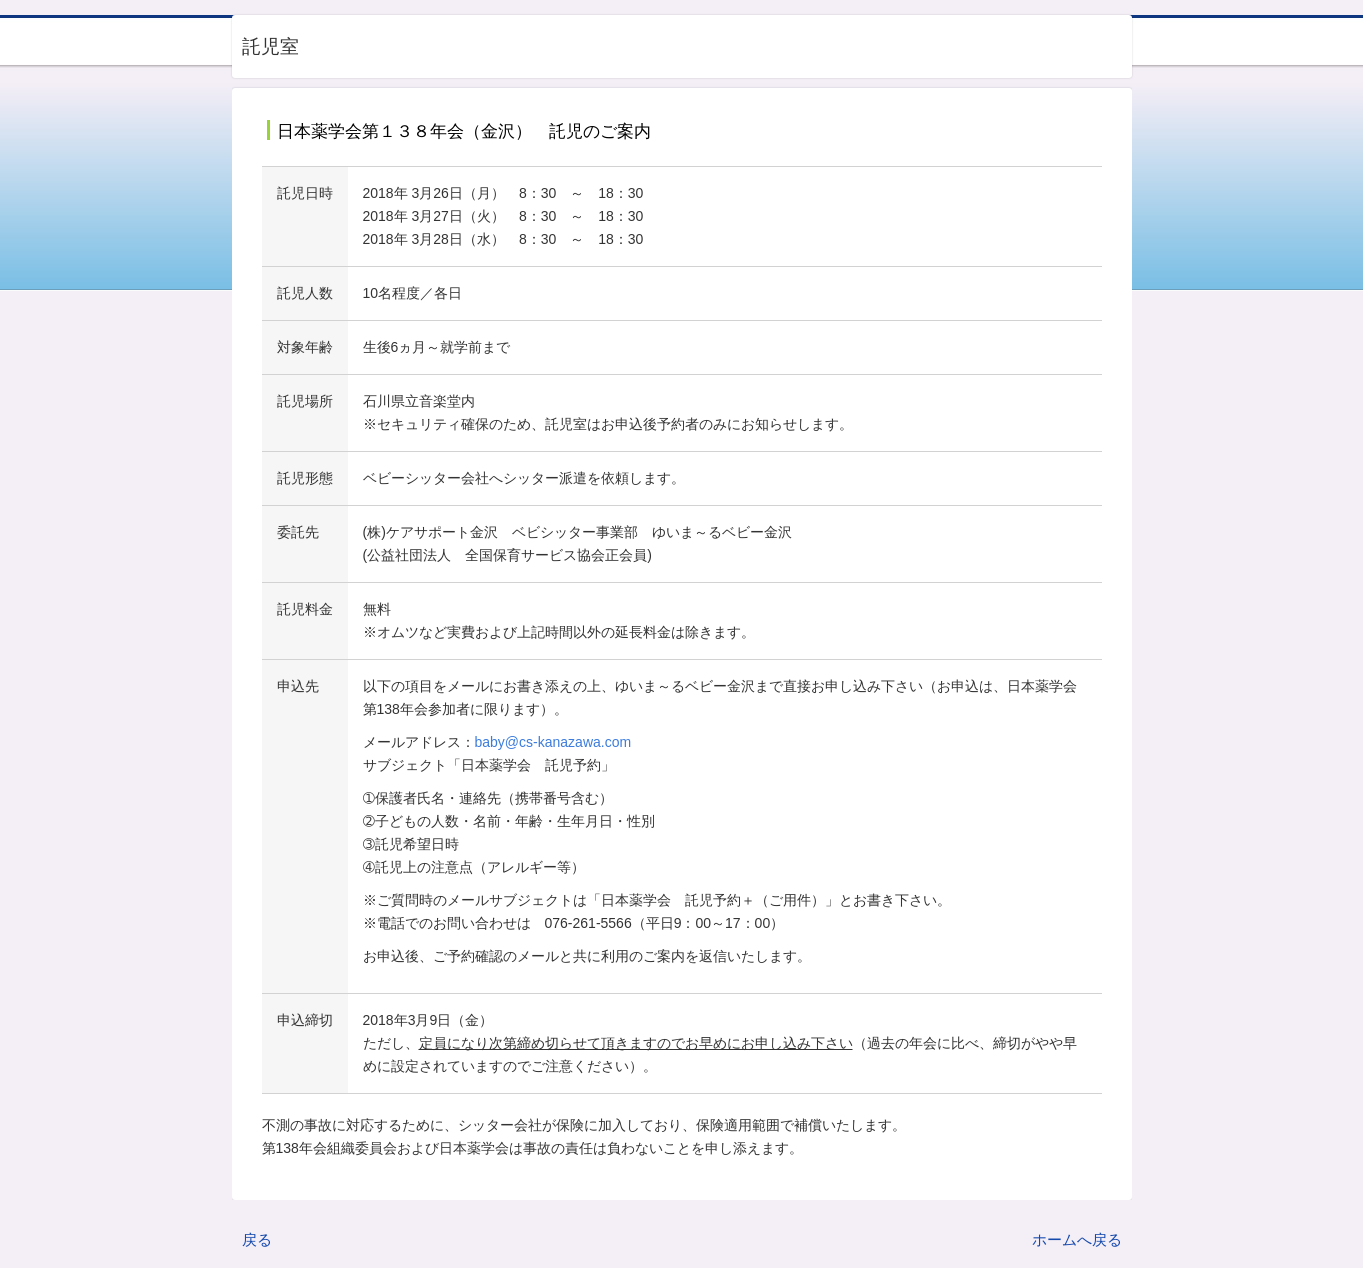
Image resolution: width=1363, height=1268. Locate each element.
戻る (257, 1239)
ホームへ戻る (1077, 1239)
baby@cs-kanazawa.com (553, 742)
